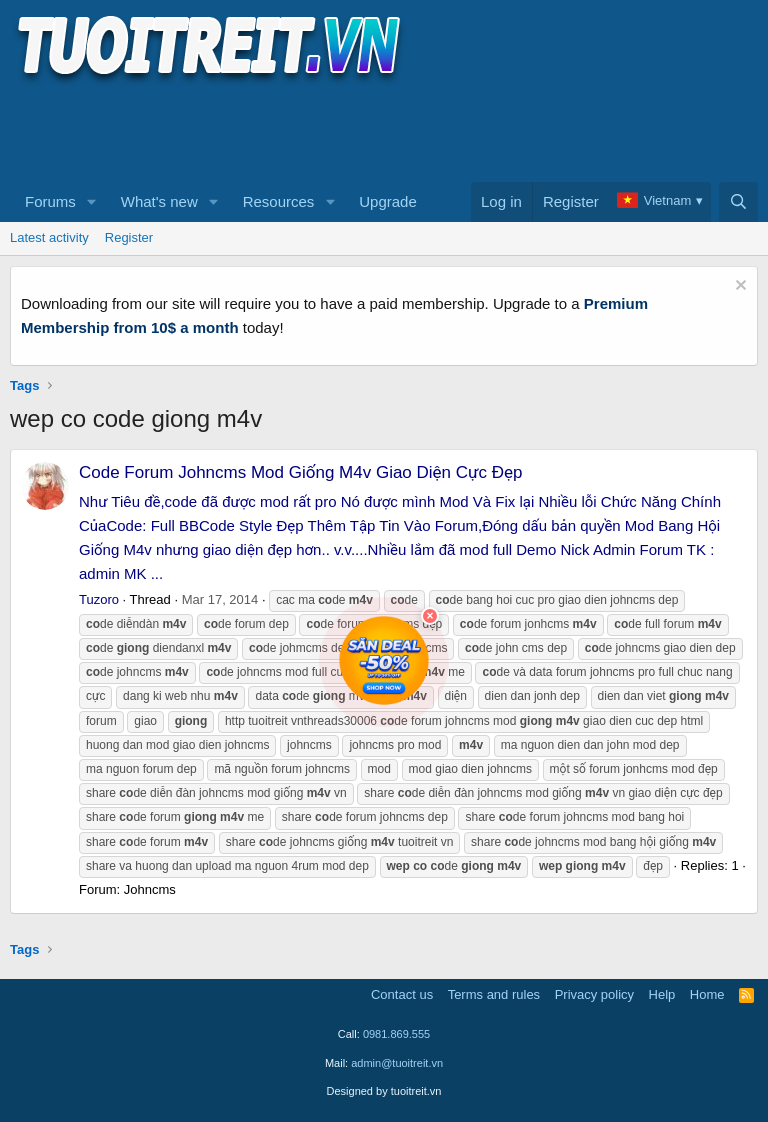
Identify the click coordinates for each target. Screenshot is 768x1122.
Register (129, 237)
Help (662, 994)
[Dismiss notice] (738, 287)
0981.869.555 (396, 1034)
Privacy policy (594, 994)
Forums (50, 201)
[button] (92, 202)
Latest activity (49, 237)
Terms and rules (494, 994)
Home (707, 994)
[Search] (738, 202)
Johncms (150, 889)
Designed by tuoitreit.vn (384, 1091)
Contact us (402, 994)
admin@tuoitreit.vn (397, 1063)
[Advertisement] (374, 131)
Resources (279, 201)
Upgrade (388, 201)
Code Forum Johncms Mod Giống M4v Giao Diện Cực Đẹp (301, 472)
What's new (159, 201)
